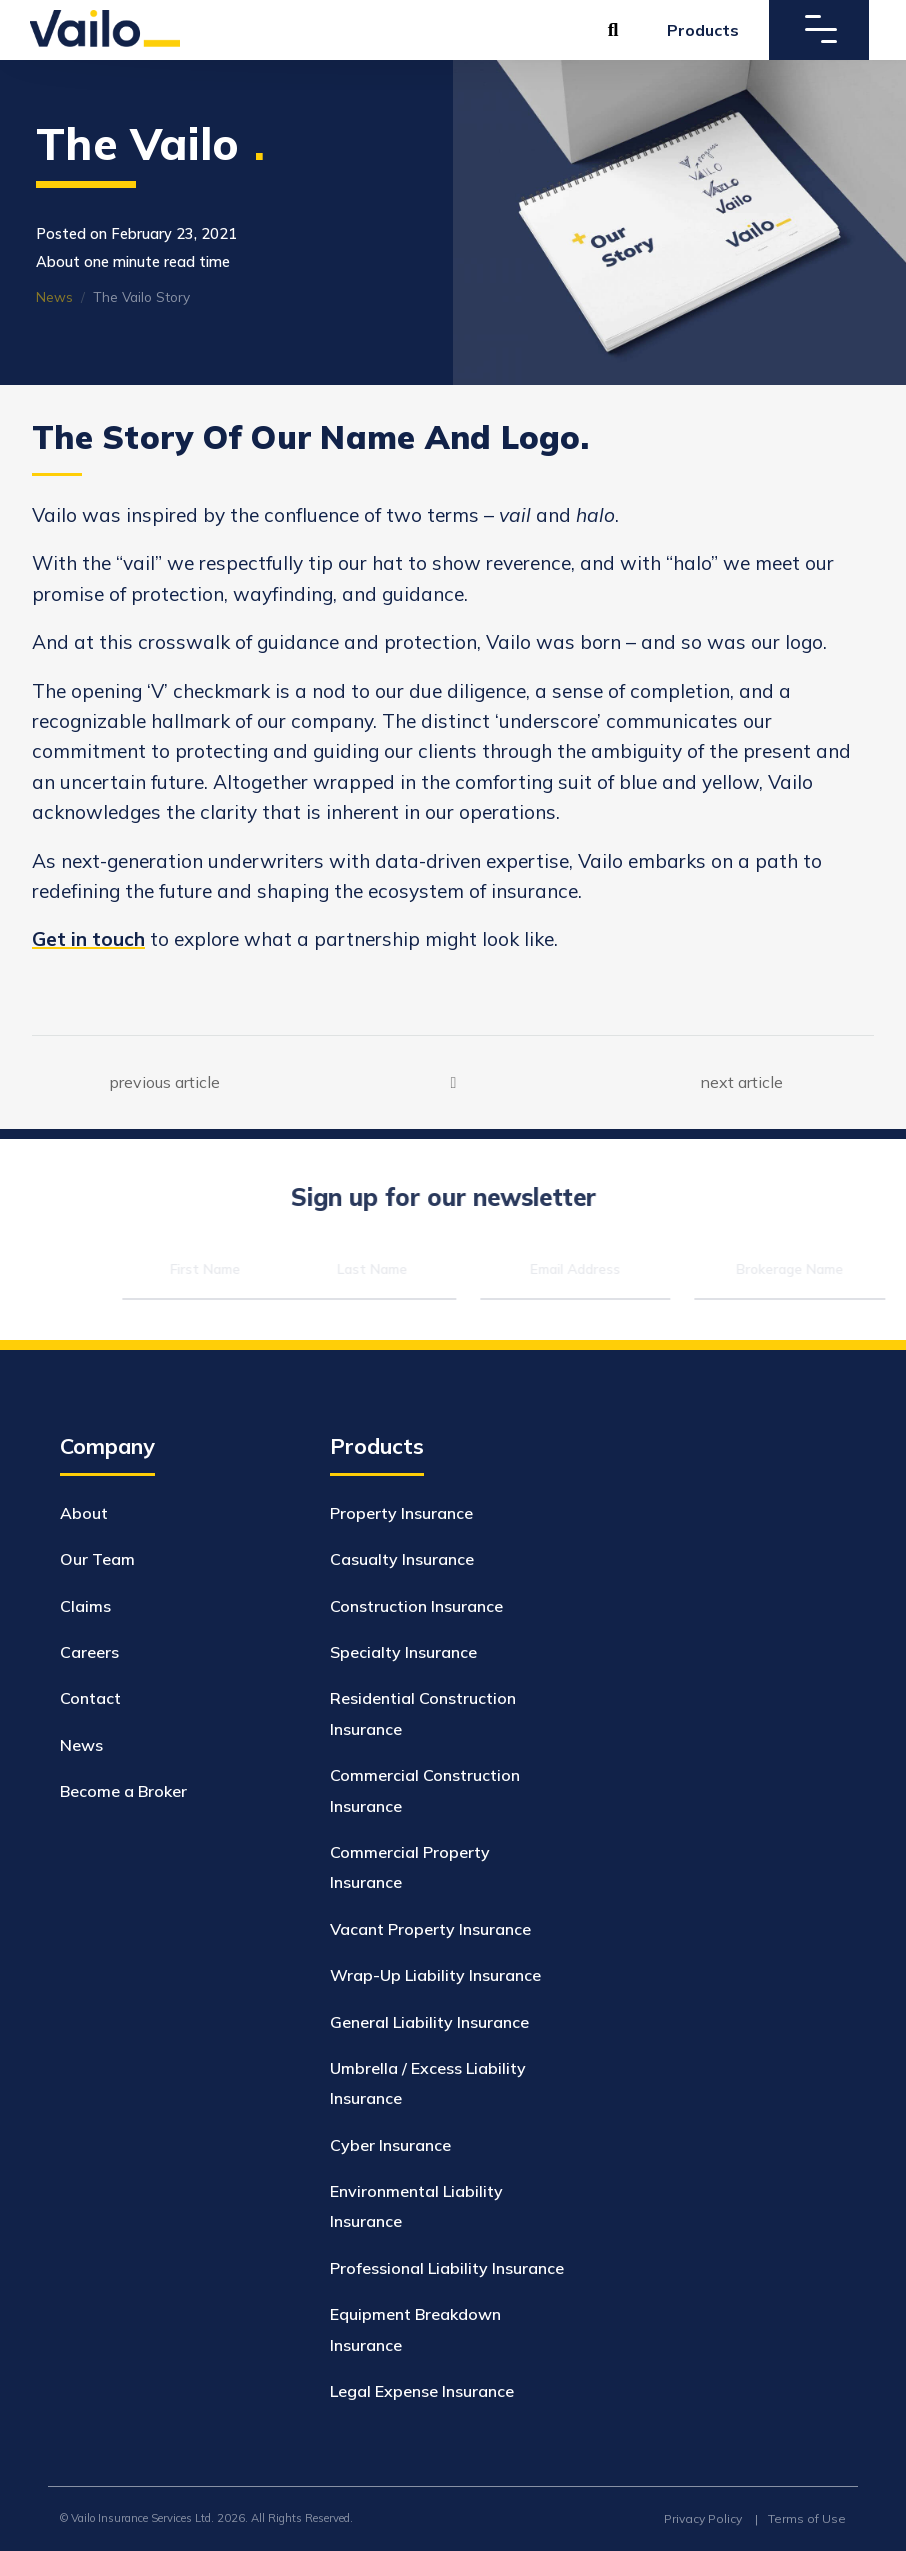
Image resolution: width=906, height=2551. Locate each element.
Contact (90, 1698)
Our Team (97, 1559)
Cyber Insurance (390, 2145)
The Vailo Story (137, 296)
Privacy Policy (703, 2518)
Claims (85, 1606)
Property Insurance (401, 1513)
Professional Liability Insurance (447, 2268)
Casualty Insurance (402, 1559)
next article (742, 1081)
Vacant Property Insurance (430, 1929)
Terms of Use (807, 2518)
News (50, 296)
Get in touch (88, 939)
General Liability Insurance (429, 2022)
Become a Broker (123, 1791)
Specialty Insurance (403, 1652)
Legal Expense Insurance (422, 2391)
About (84, 1513)
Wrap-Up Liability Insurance (435, 1975)
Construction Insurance (416, 1606)
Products (703, 30)
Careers (89, 1652)
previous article (164, 1081)
